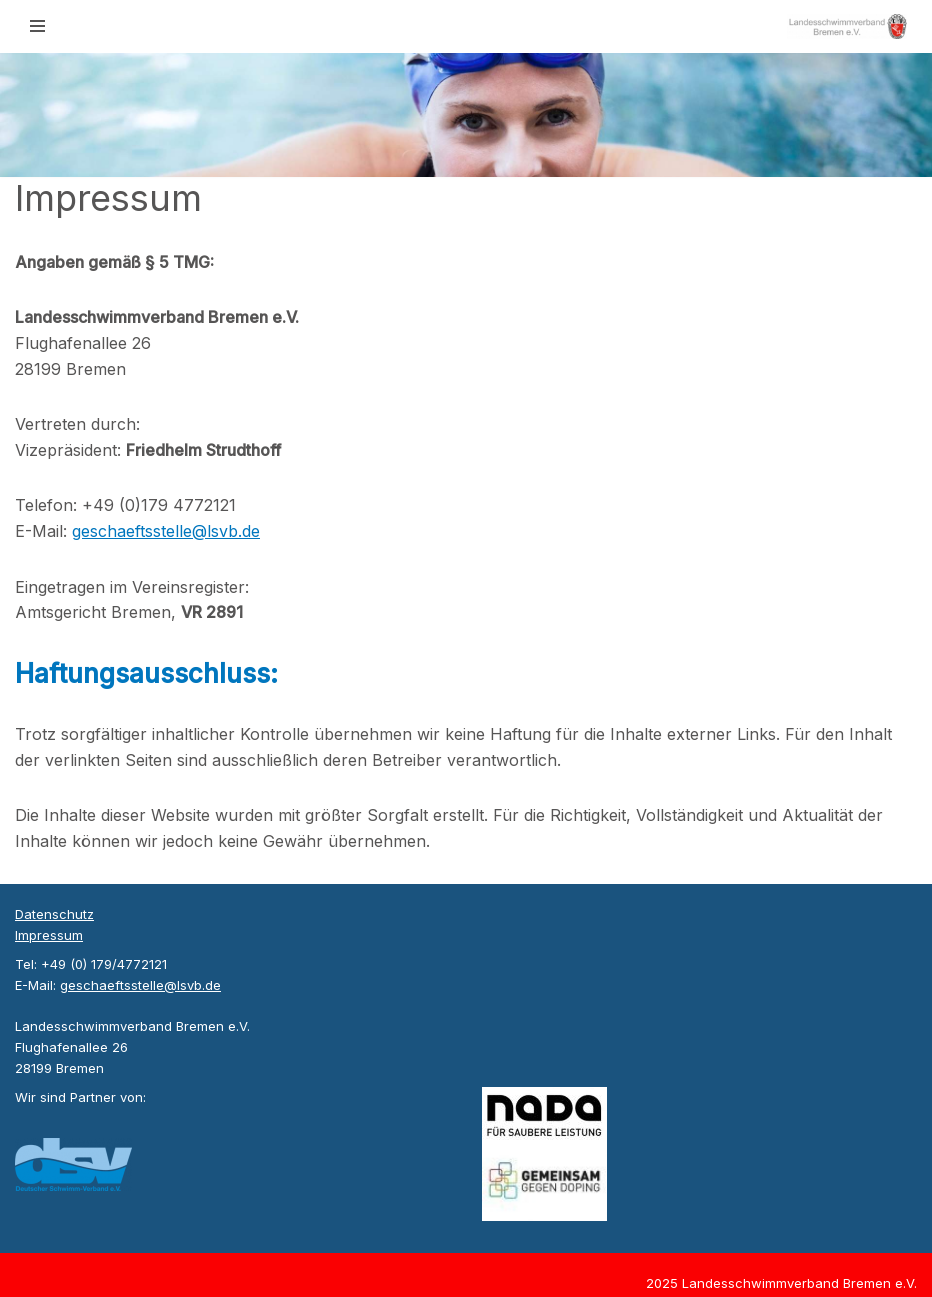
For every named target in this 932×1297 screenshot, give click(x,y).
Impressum (49, 935)
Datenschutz (54, 914)
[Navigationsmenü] (37, 26)
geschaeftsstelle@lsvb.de (166, 531)
